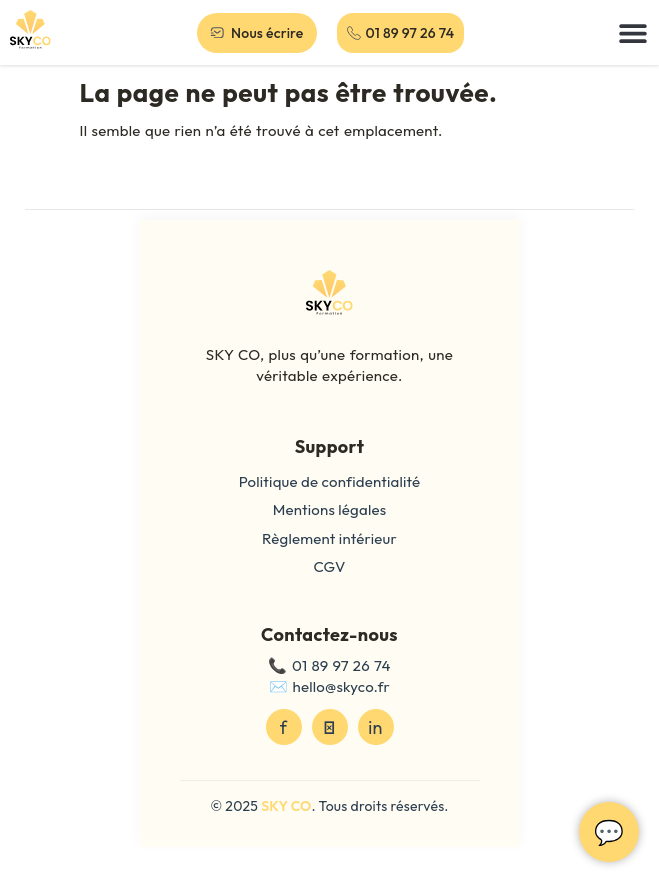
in (375, 727)
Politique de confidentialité (330, 481)
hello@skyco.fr (341, 686)
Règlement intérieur (329, 538)
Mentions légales (330, 509)
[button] (633, 32)
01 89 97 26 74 (341, 665)
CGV (330, 566)
